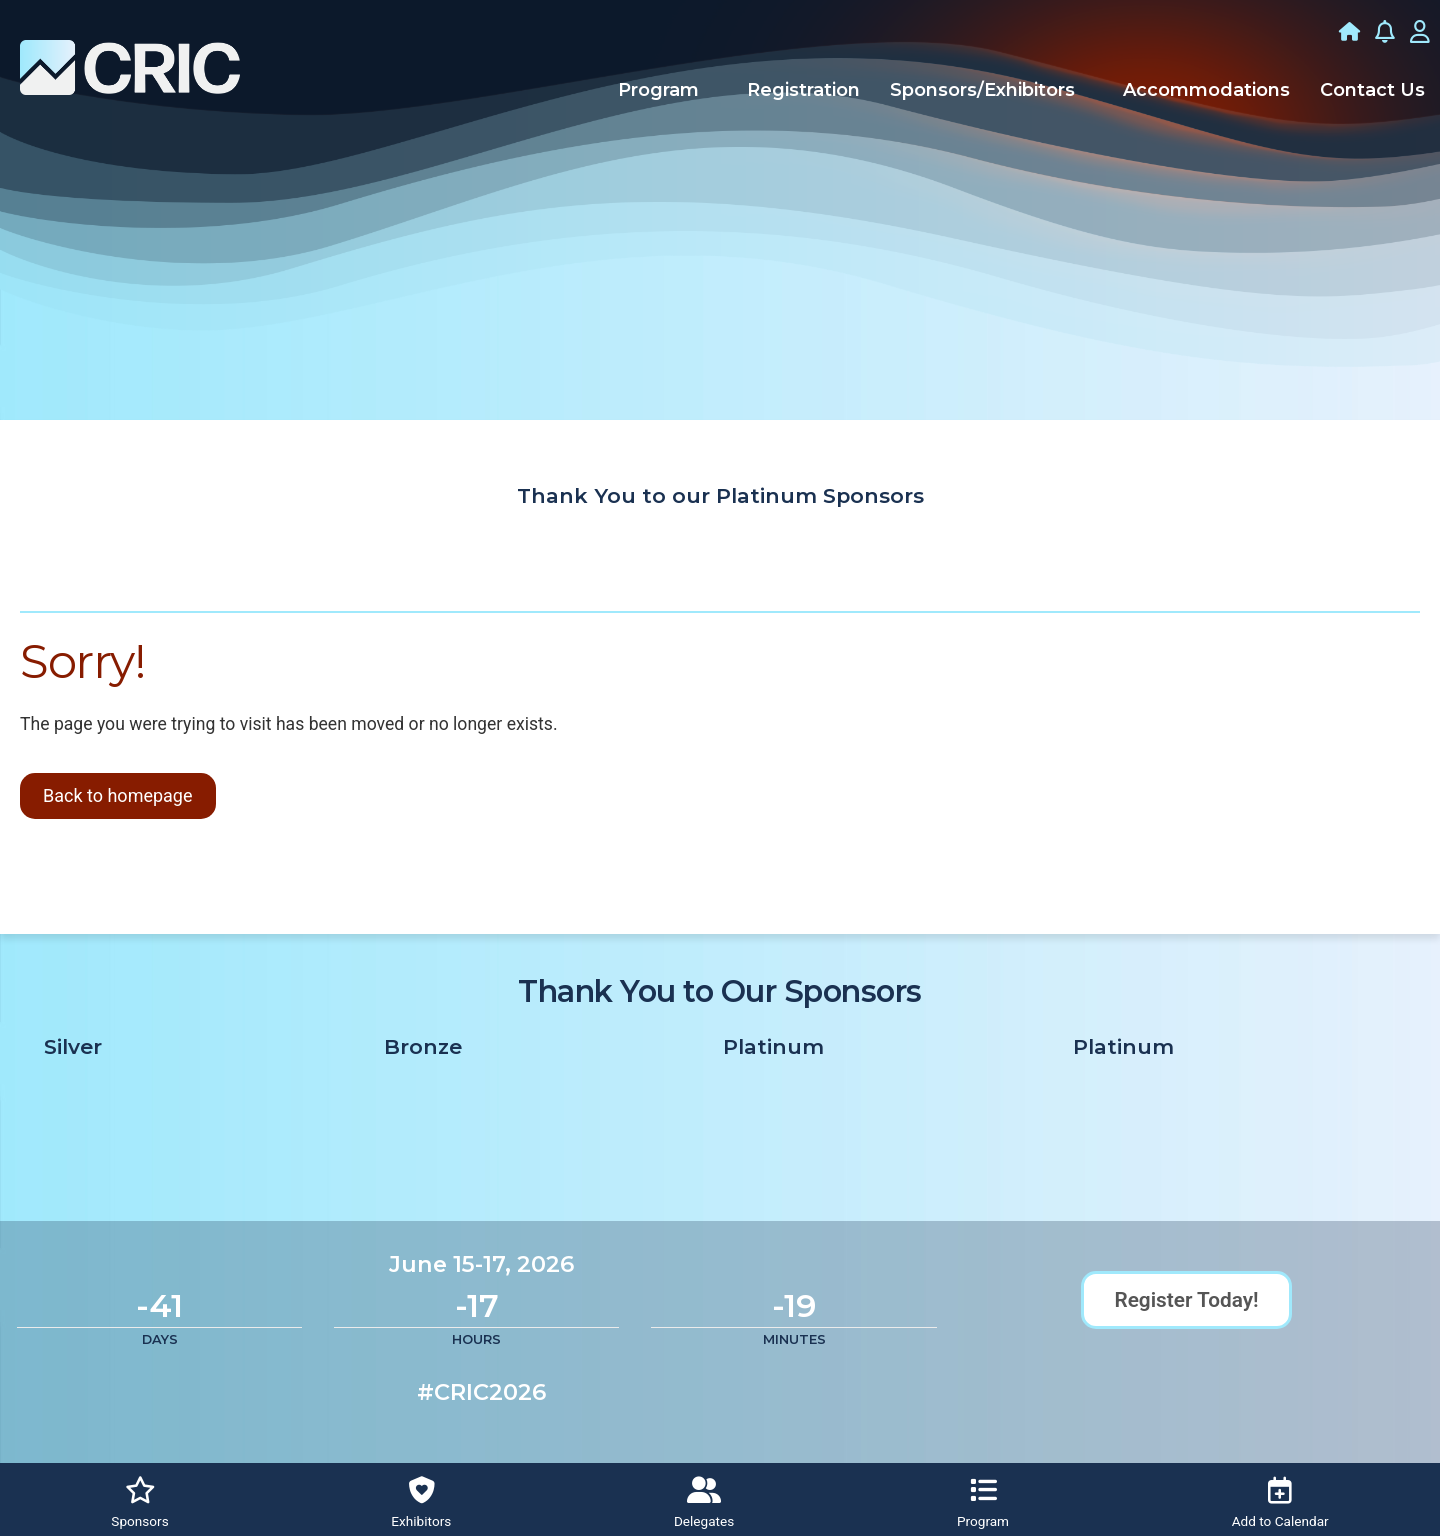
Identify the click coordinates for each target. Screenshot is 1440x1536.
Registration (803, 90)
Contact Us (1372, 90)
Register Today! (1186, 1300)
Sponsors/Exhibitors (982, 90)
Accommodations (1206, 90)
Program (658, 90)
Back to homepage (118, 795)
